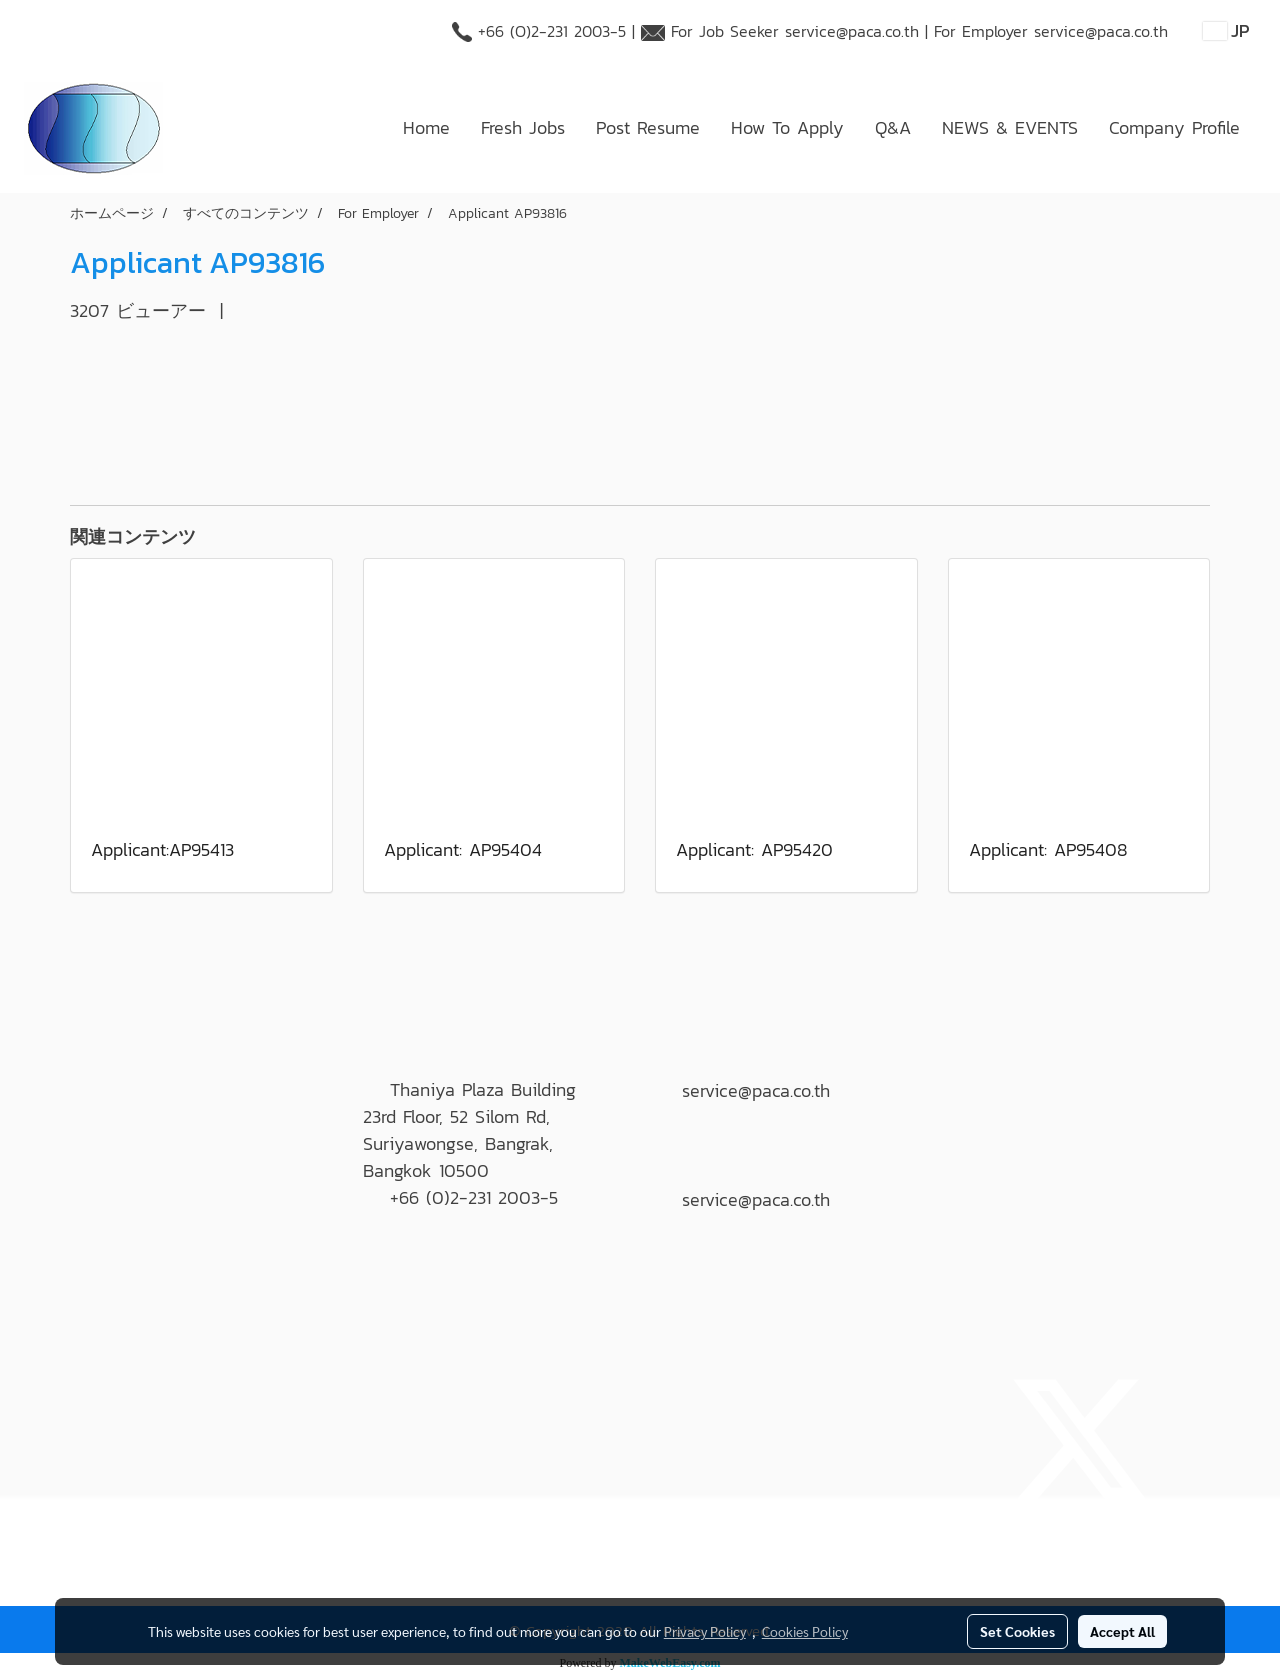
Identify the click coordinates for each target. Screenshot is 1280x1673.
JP (1226, 30)
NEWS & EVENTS (1010, 127)
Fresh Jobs (523, 127)
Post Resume (648, 127)
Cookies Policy (805, 1631)
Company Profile (1174, 127)
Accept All (1122, 1631)
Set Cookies (1017, 1631)
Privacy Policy (705, 1631)
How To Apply (787, 127)
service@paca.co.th (852, 31)
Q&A (893, 127)
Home (426, 127)
